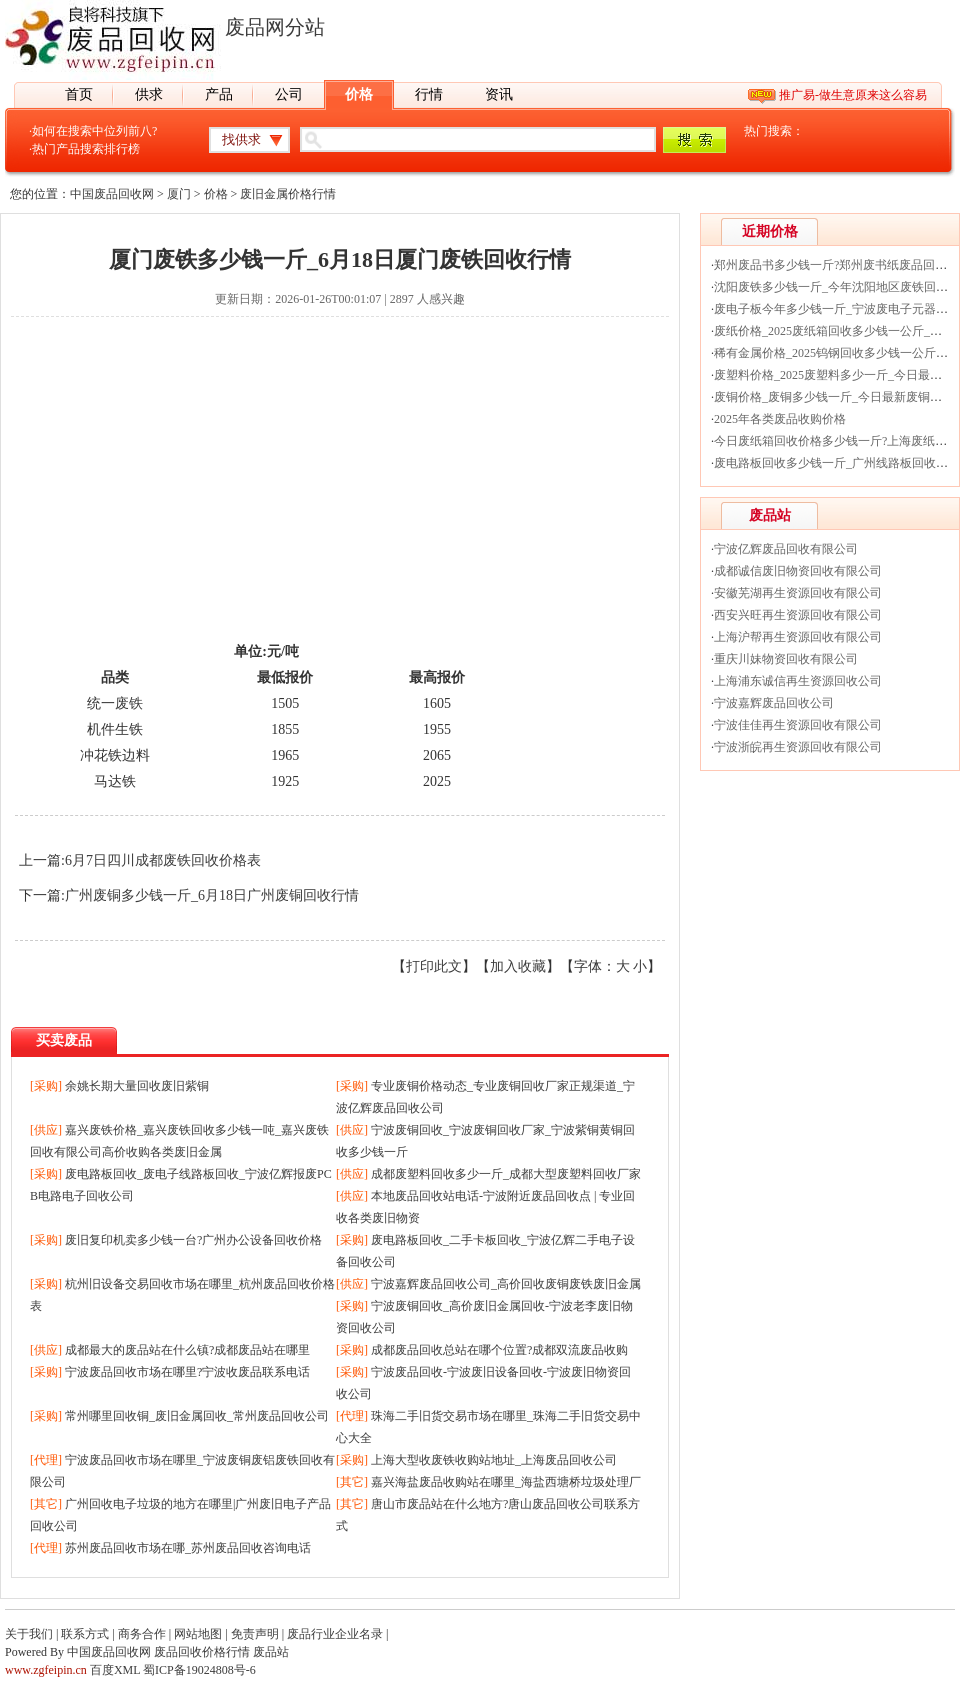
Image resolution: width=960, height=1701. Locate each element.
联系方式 (85, 1634)
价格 (359, 94)
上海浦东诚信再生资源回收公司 (798, 681)
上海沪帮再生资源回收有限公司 (798, 637)
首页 (79, 94)
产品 (219, 94)
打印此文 (434, 966)
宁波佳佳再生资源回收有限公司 (798, 725)
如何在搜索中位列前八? (94, 131)
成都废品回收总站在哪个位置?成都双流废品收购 (499, 1350)
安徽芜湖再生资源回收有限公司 (798, 593)
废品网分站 (275, 27)
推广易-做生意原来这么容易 (853, 95)
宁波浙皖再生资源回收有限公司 (798, 747)
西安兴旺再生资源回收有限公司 (798, 615)
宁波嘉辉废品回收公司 (774, 703)
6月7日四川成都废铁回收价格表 (163, 860)
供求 (149, 94)
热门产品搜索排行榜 (86, 149)
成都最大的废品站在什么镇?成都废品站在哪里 (187, 1350)
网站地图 (198, 1634)
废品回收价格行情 (202, 1652)
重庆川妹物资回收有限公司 (786, 659)
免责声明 (255, 1634)
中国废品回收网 (112, 194)
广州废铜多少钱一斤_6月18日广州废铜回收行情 (212, 895)
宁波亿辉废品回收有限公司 (786, 549)
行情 (429, 94)
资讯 (499, 94)
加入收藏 (518, 966)
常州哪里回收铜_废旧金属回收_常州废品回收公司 (197, 1416)
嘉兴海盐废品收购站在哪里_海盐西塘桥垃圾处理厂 (506, 1482)
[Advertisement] (340, 497)
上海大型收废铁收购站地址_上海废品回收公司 (494, 1460)
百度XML (115, 1670)
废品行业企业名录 (335, 1634)
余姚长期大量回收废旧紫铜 (137, 1086)
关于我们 (29, 1634)
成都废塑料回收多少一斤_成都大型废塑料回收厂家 (506, 1174)
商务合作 (142, 1634)
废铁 (129, 703)
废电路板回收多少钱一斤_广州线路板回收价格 (837, 463)
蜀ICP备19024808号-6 (199, 1670)
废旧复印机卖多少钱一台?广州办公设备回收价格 (193, 1240)
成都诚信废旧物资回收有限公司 (798, 571)
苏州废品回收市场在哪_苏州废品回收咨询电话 (188, 1548)
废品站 (271, 1652)
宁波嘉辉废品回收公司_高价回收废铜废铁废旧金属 (506, 1284)
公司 (289, 94)
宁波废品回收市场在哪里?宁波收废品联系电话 (187, 1372)
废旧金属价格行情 (288, 194)
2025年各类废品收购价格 (780, 419)
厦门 (179, 194)
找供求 (241, 139)
